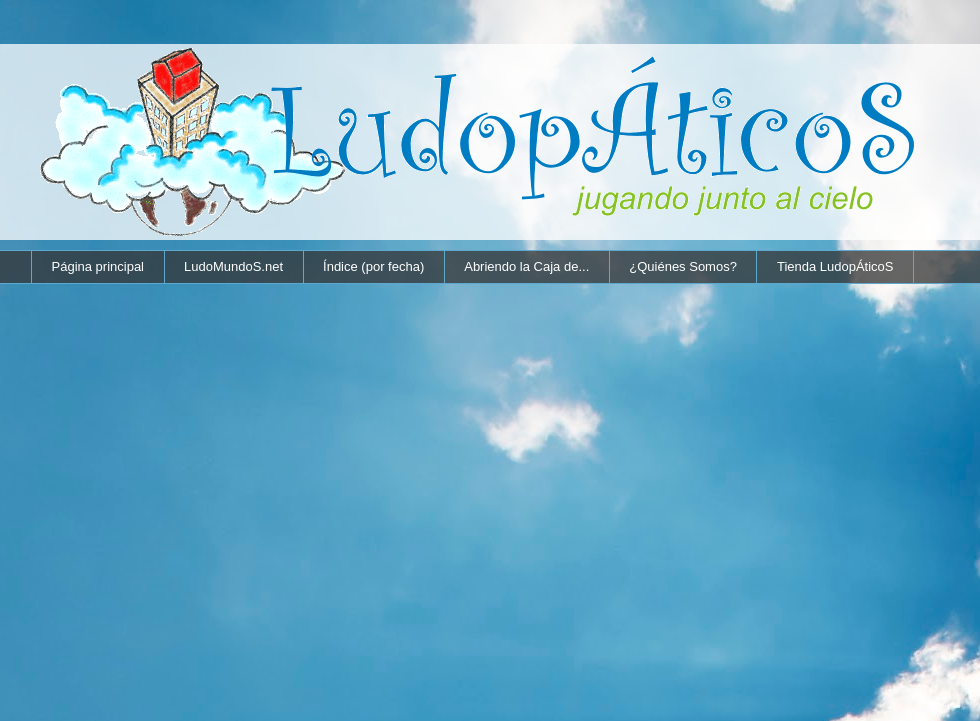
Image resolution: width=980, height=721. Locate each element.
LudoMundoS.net (233, 266)
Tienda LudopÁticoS (835, 266)
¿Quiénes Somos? (683, 266)
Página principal (98, 266)
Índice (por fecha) (373, 266)
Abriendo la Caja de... (526, 266)
